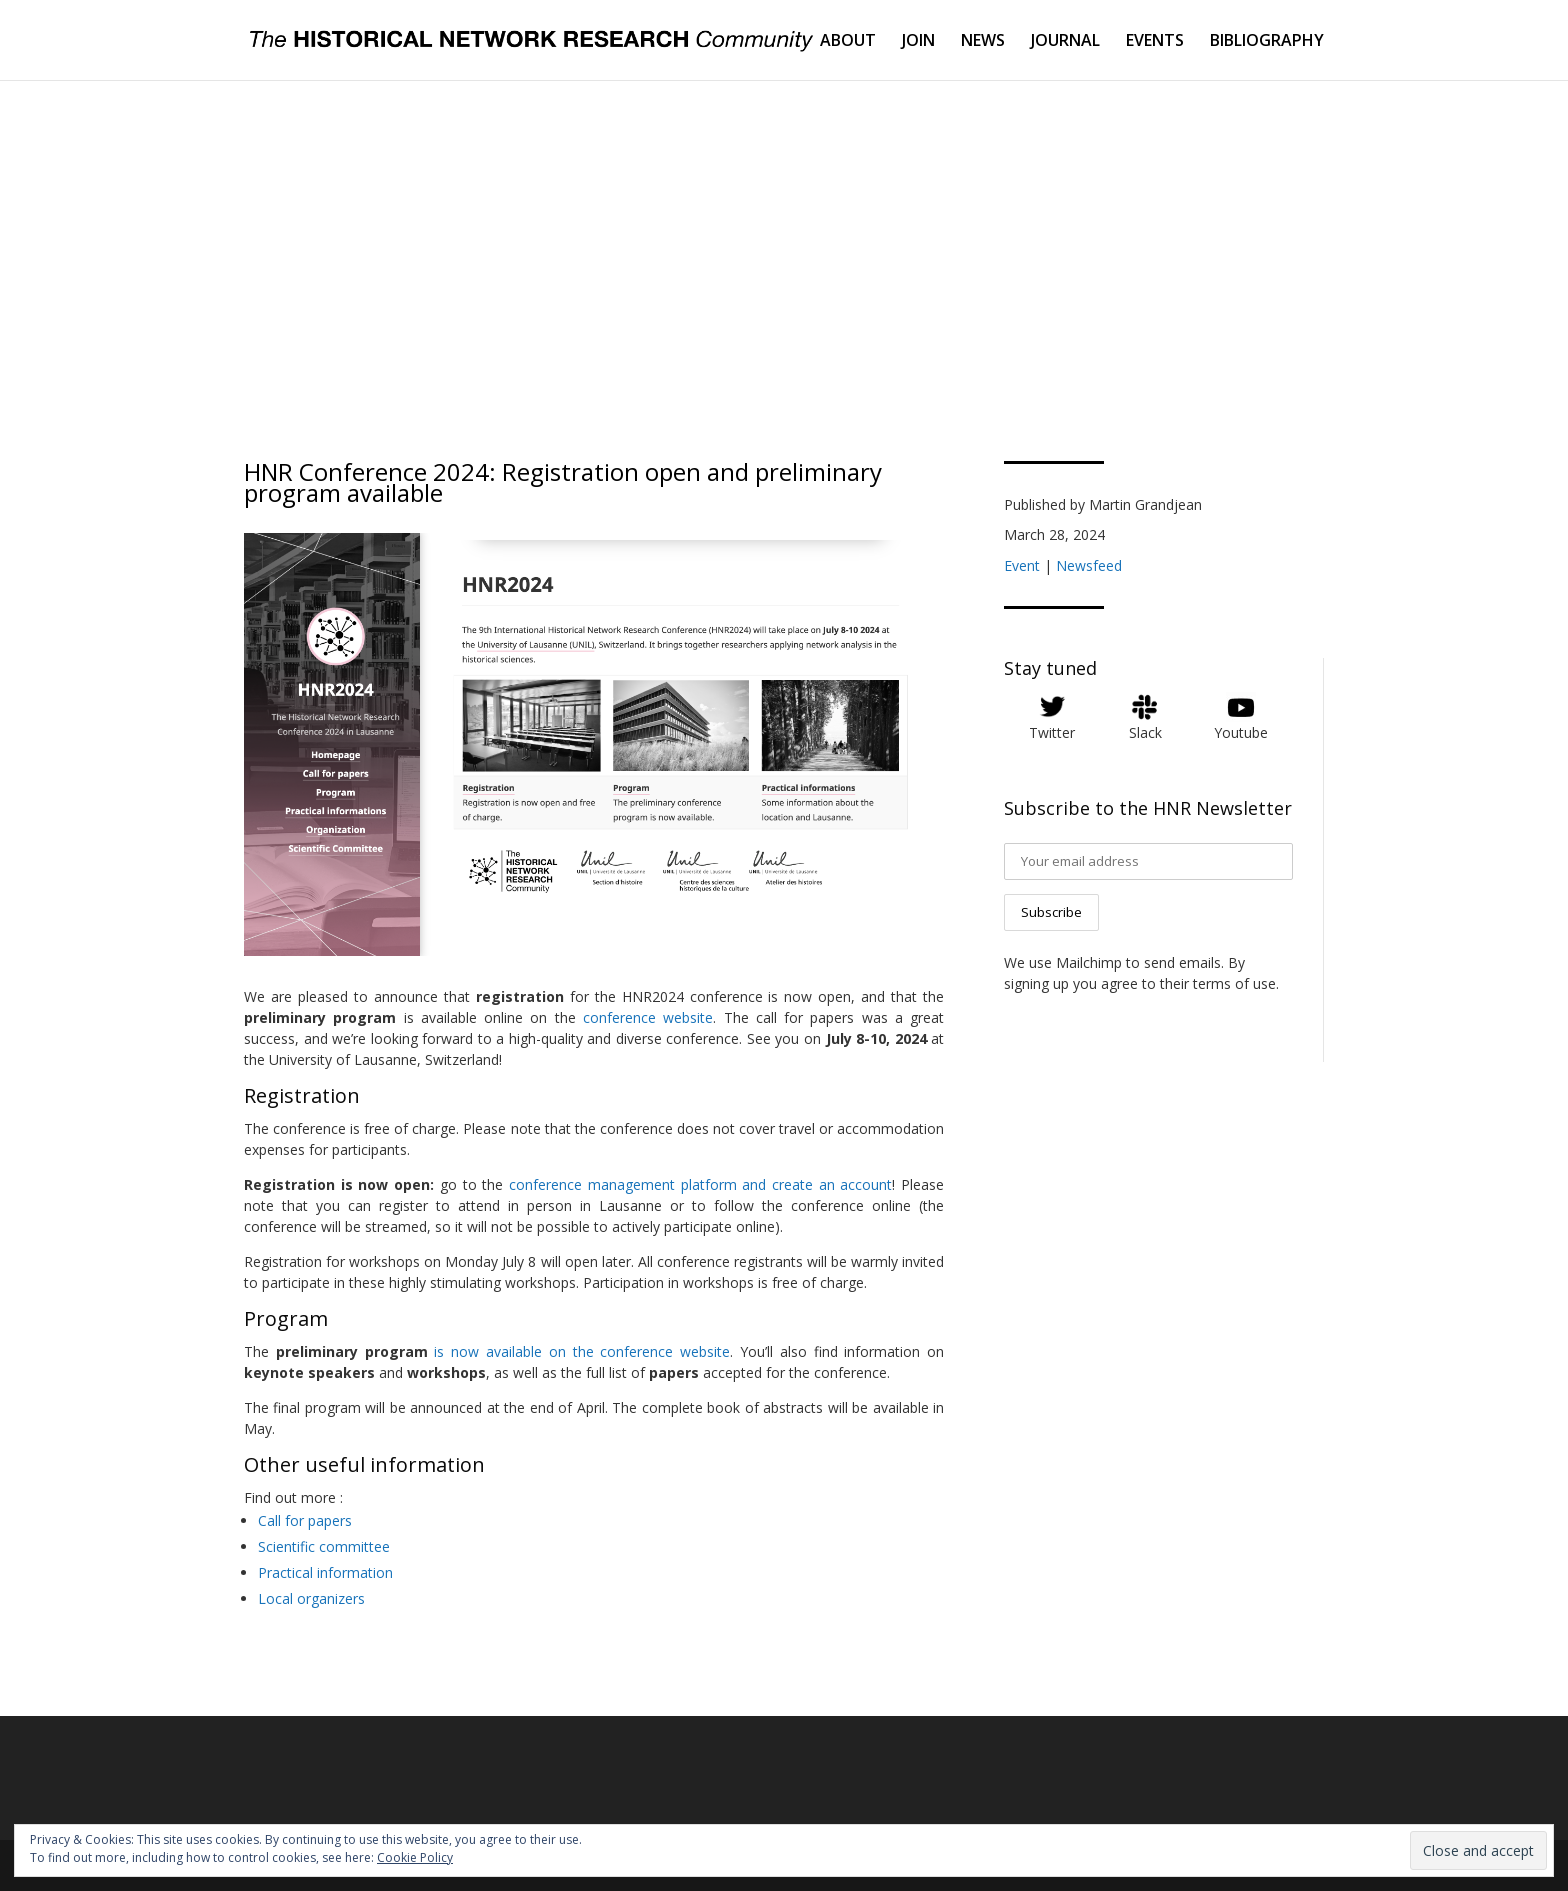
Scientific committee (324, 1546)
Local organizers (311, 1598)
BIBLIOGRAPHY (1267, 42)
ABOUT (848, 42)
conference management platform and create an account (700, 1184)
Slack (1145, 732)
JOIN (918, 42)
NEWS (983, 42)
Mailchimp (1089, 962)
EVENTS (1155, 42)
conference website (648, 1017)
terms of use (1234, 983)
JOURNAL (1065, 42)
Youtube (1241, 732)
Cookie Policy (415, 1857)
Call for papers (305, 1520)
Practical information (325, 1572)
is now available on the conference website (582, 1351)
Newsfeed (1089, 565)
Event (1022, 565)
